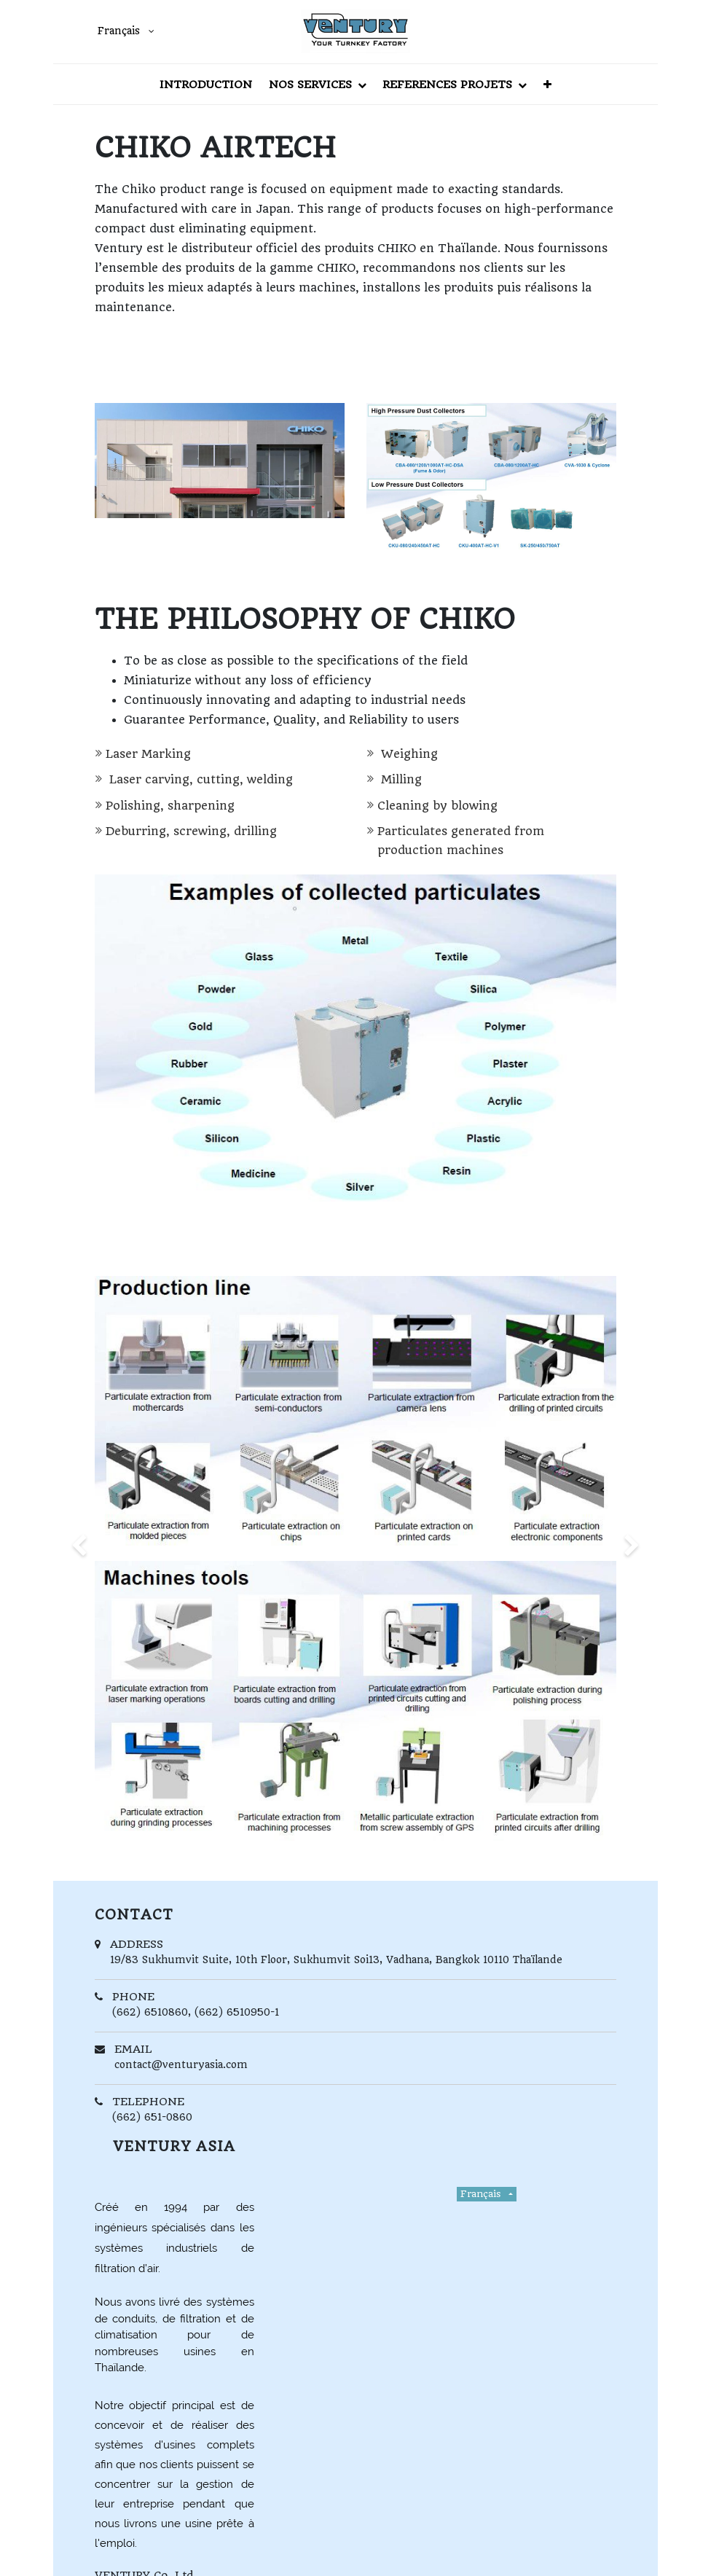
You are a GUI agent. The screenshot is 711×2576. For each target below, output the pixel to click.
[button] (547, 84)
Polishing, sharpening (170, 806)
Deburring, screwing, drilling (191, 831)
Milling (399, 779)
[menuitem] (206, 84)
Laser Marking (148, 754)
